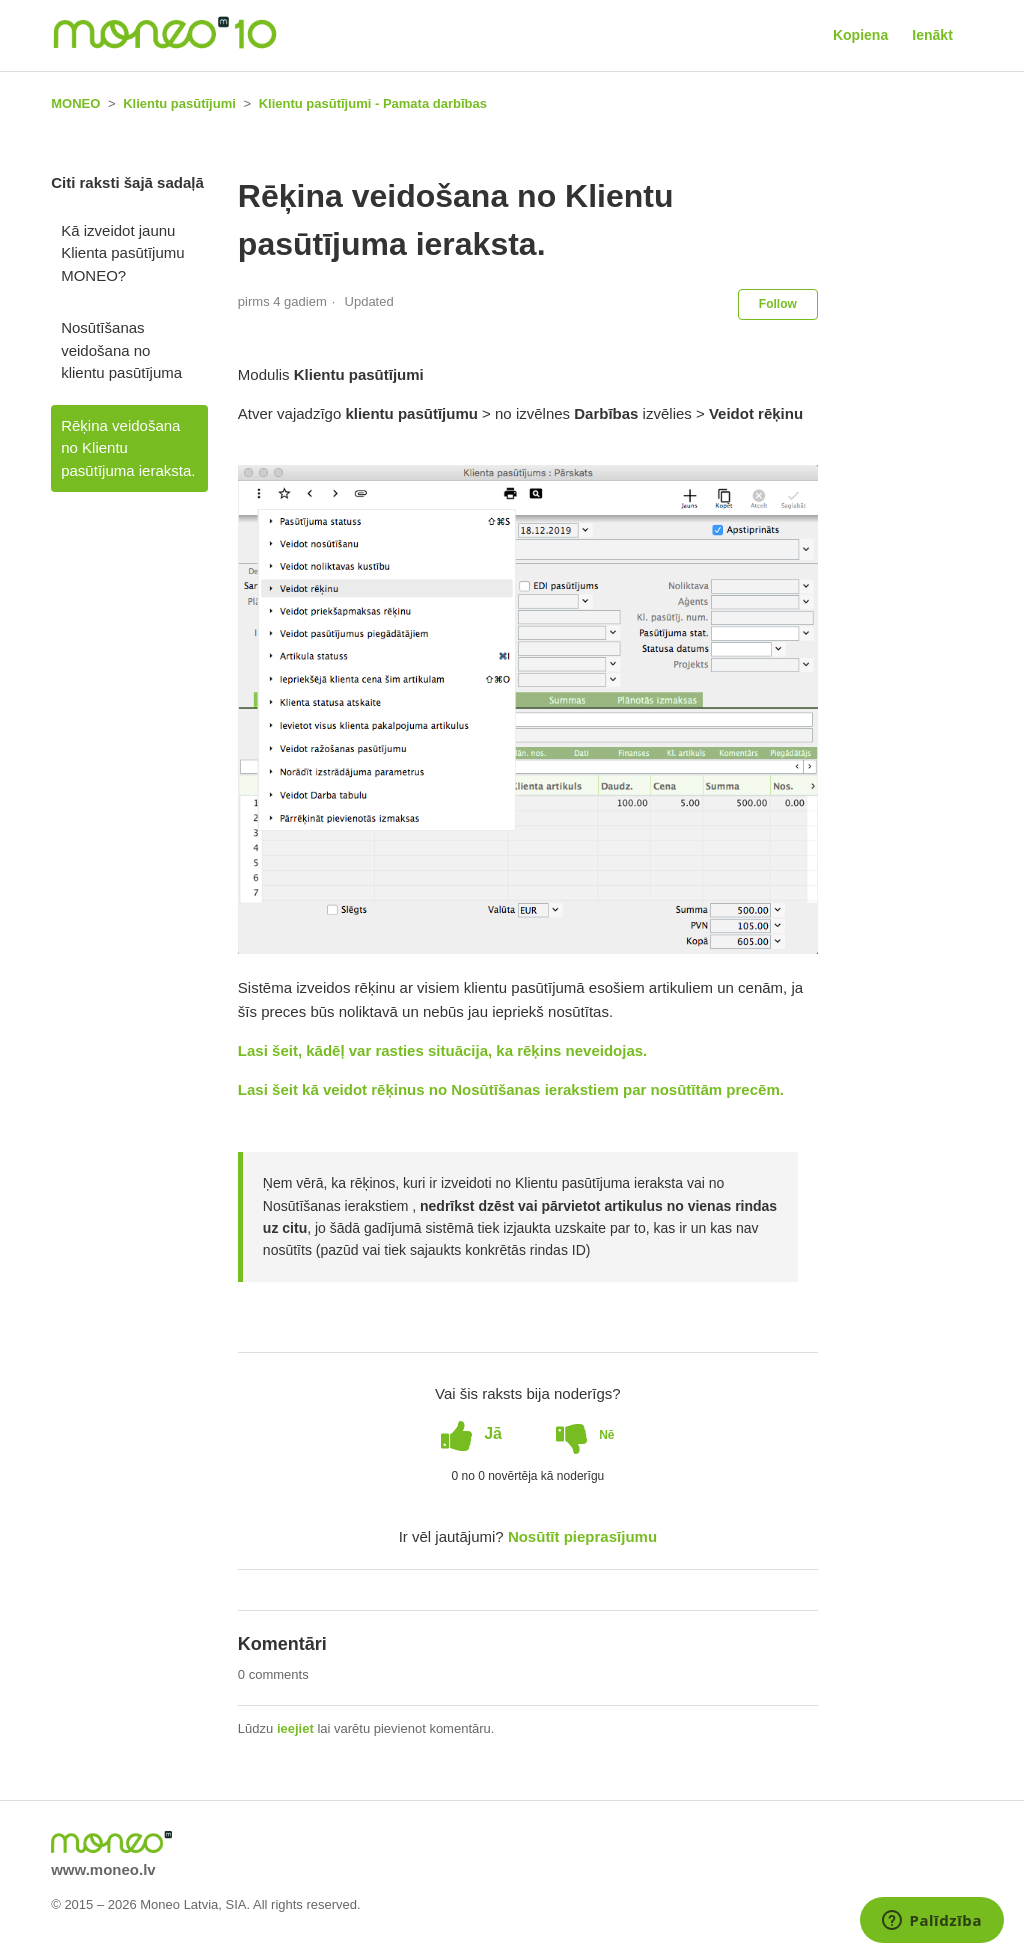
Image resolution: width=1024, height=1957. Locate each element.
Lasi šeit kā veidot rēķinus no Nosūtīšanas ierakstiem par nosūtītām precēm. (511, 1089)
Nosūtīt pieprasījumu (582, 1536)
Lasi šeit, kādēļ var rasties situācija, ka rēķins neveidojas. (442, 1050)
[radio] (471, 1434)
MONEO (75, 103)
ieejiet (295, 1728)
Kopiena (860, 35)
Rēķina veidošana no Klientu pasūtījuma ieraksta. (128, 448)
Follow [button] (778, 304)
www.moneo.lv (103, 1869)
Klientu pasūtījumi (179, 103)
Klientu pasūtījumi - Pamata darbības (373, 103)
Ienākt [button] (932, 35)
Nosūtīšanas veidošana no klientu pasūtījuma (121, 350)
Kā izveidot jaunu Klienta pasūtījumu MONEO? (122, 253)
